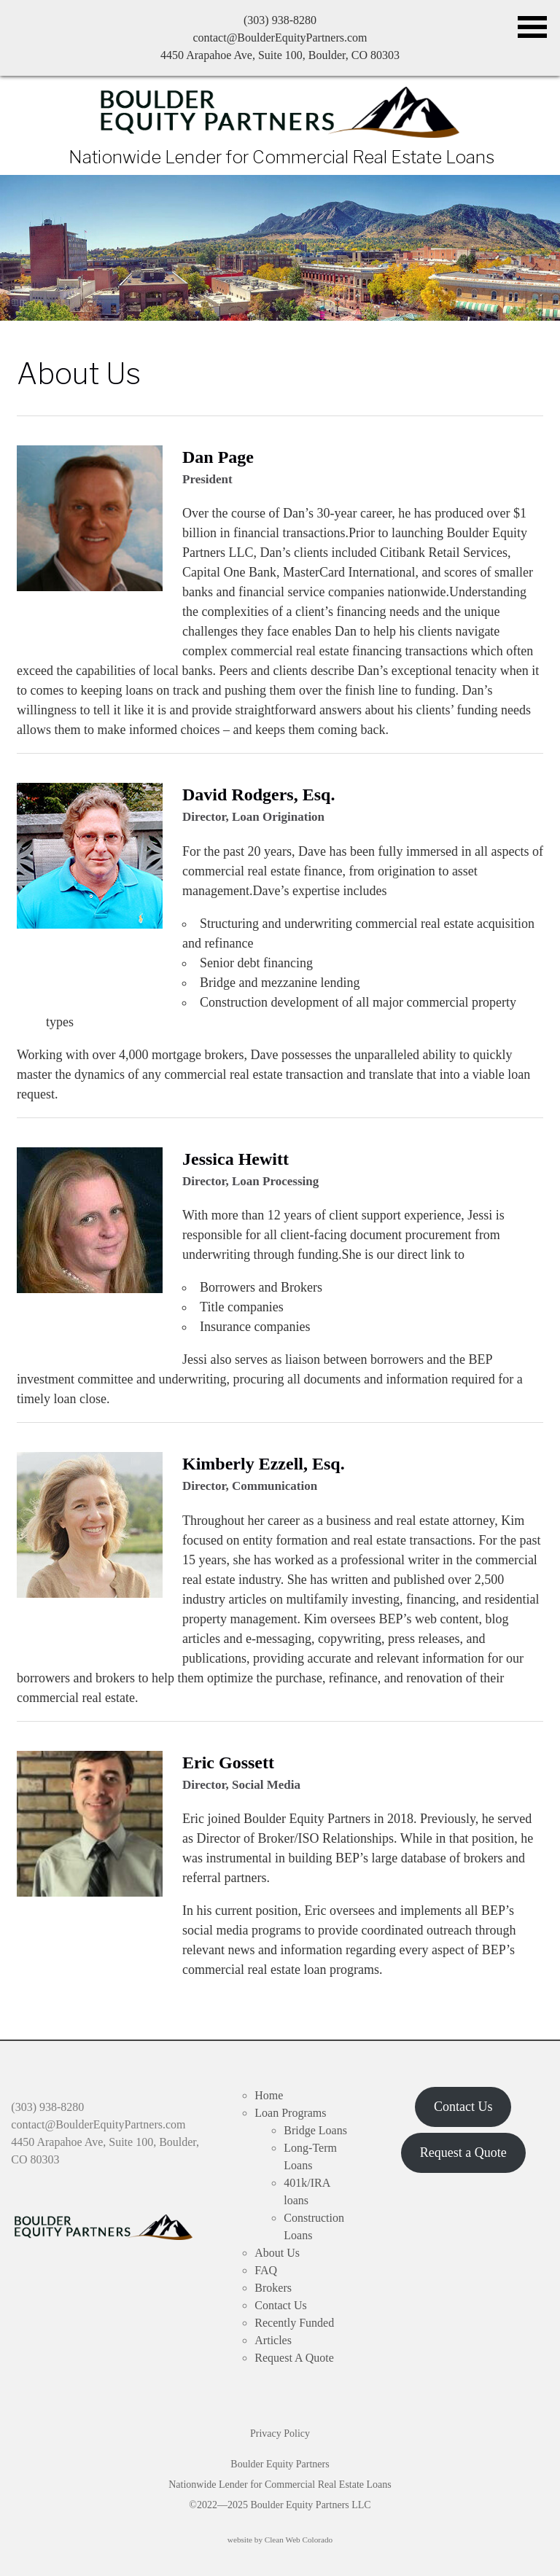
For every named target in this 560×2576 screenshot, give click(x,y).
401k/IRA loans (307, 2191)
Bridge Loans (315, 2130)
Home (268, 2095)
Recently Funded (294, 2323)
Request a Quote (463, 2152)
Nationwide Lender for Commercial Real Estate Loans (281, 157)
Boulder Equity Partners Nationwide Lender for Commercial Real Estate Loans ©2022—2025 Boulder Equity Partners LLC (280, 2484)
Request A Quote (293, 2357)
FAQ (265, 2270)
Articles (273, 2340)
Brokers (273, 2288)
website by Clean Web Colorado (280, 2539)
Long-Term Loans (310, 2156)
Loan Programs (290, 2113)
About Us (79, 373)
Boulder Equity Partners (280, 112)
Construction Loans (314, 2226)
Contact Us (280, 2305)
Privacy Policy (280, 2433)
